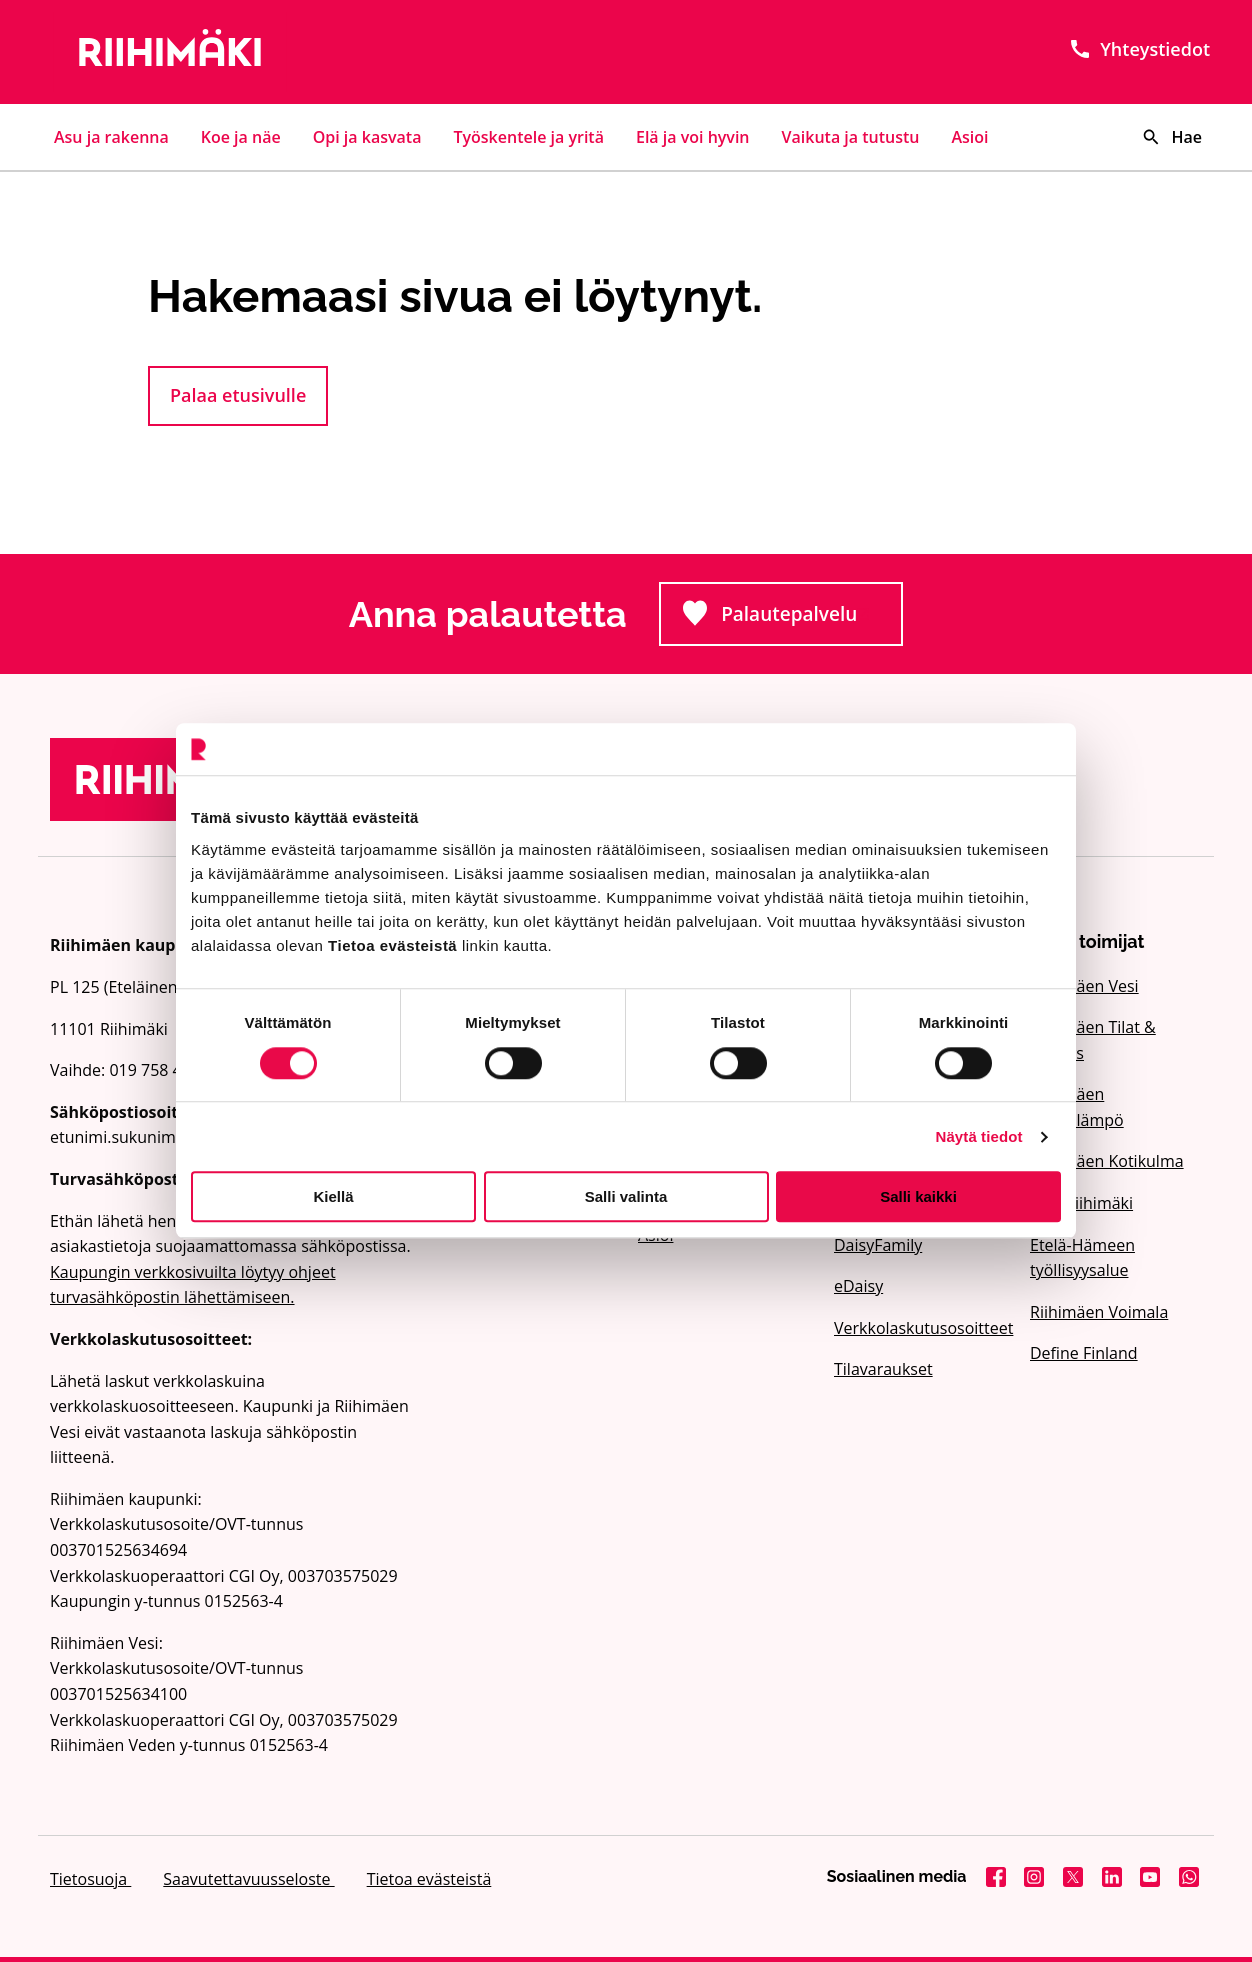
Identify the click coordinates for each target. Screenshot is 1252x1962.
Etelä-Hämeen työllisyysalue (1082, 1258)
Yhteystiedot (1139, 49)
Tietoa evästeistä (429, 1879)
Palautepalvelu (792, 619)
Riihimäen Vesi (1084, 986)
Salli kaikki (918, 1196)
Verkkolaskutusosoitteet (920, 1328)
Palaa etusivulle (238, 395)
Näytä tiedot (979, 1136)
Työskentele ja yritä (528, 137)
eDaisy (858, 1286)
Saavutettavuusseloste (248, 1879)
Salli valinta (626, 1196)
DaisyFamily (878, 1245)
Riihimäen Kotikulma (1107, 1161)
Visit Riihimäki (1081, 1203)
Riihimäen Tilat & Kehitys (1093, 1040)
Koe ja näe (241, 137)
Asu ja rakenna (111, 137)
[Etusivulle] (234, 52)
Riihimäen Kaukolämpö (1077, 1107)
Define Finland (1084, 1353)
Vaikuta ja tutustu (851, 137)
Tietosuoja (90, 1879)
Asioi (970, 137)
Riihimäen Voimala (1099, 1312)
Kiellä (333, 1196)
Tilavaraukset (883, 1369)
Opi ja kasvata (367, 137)
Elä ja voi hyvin (693, 137)
